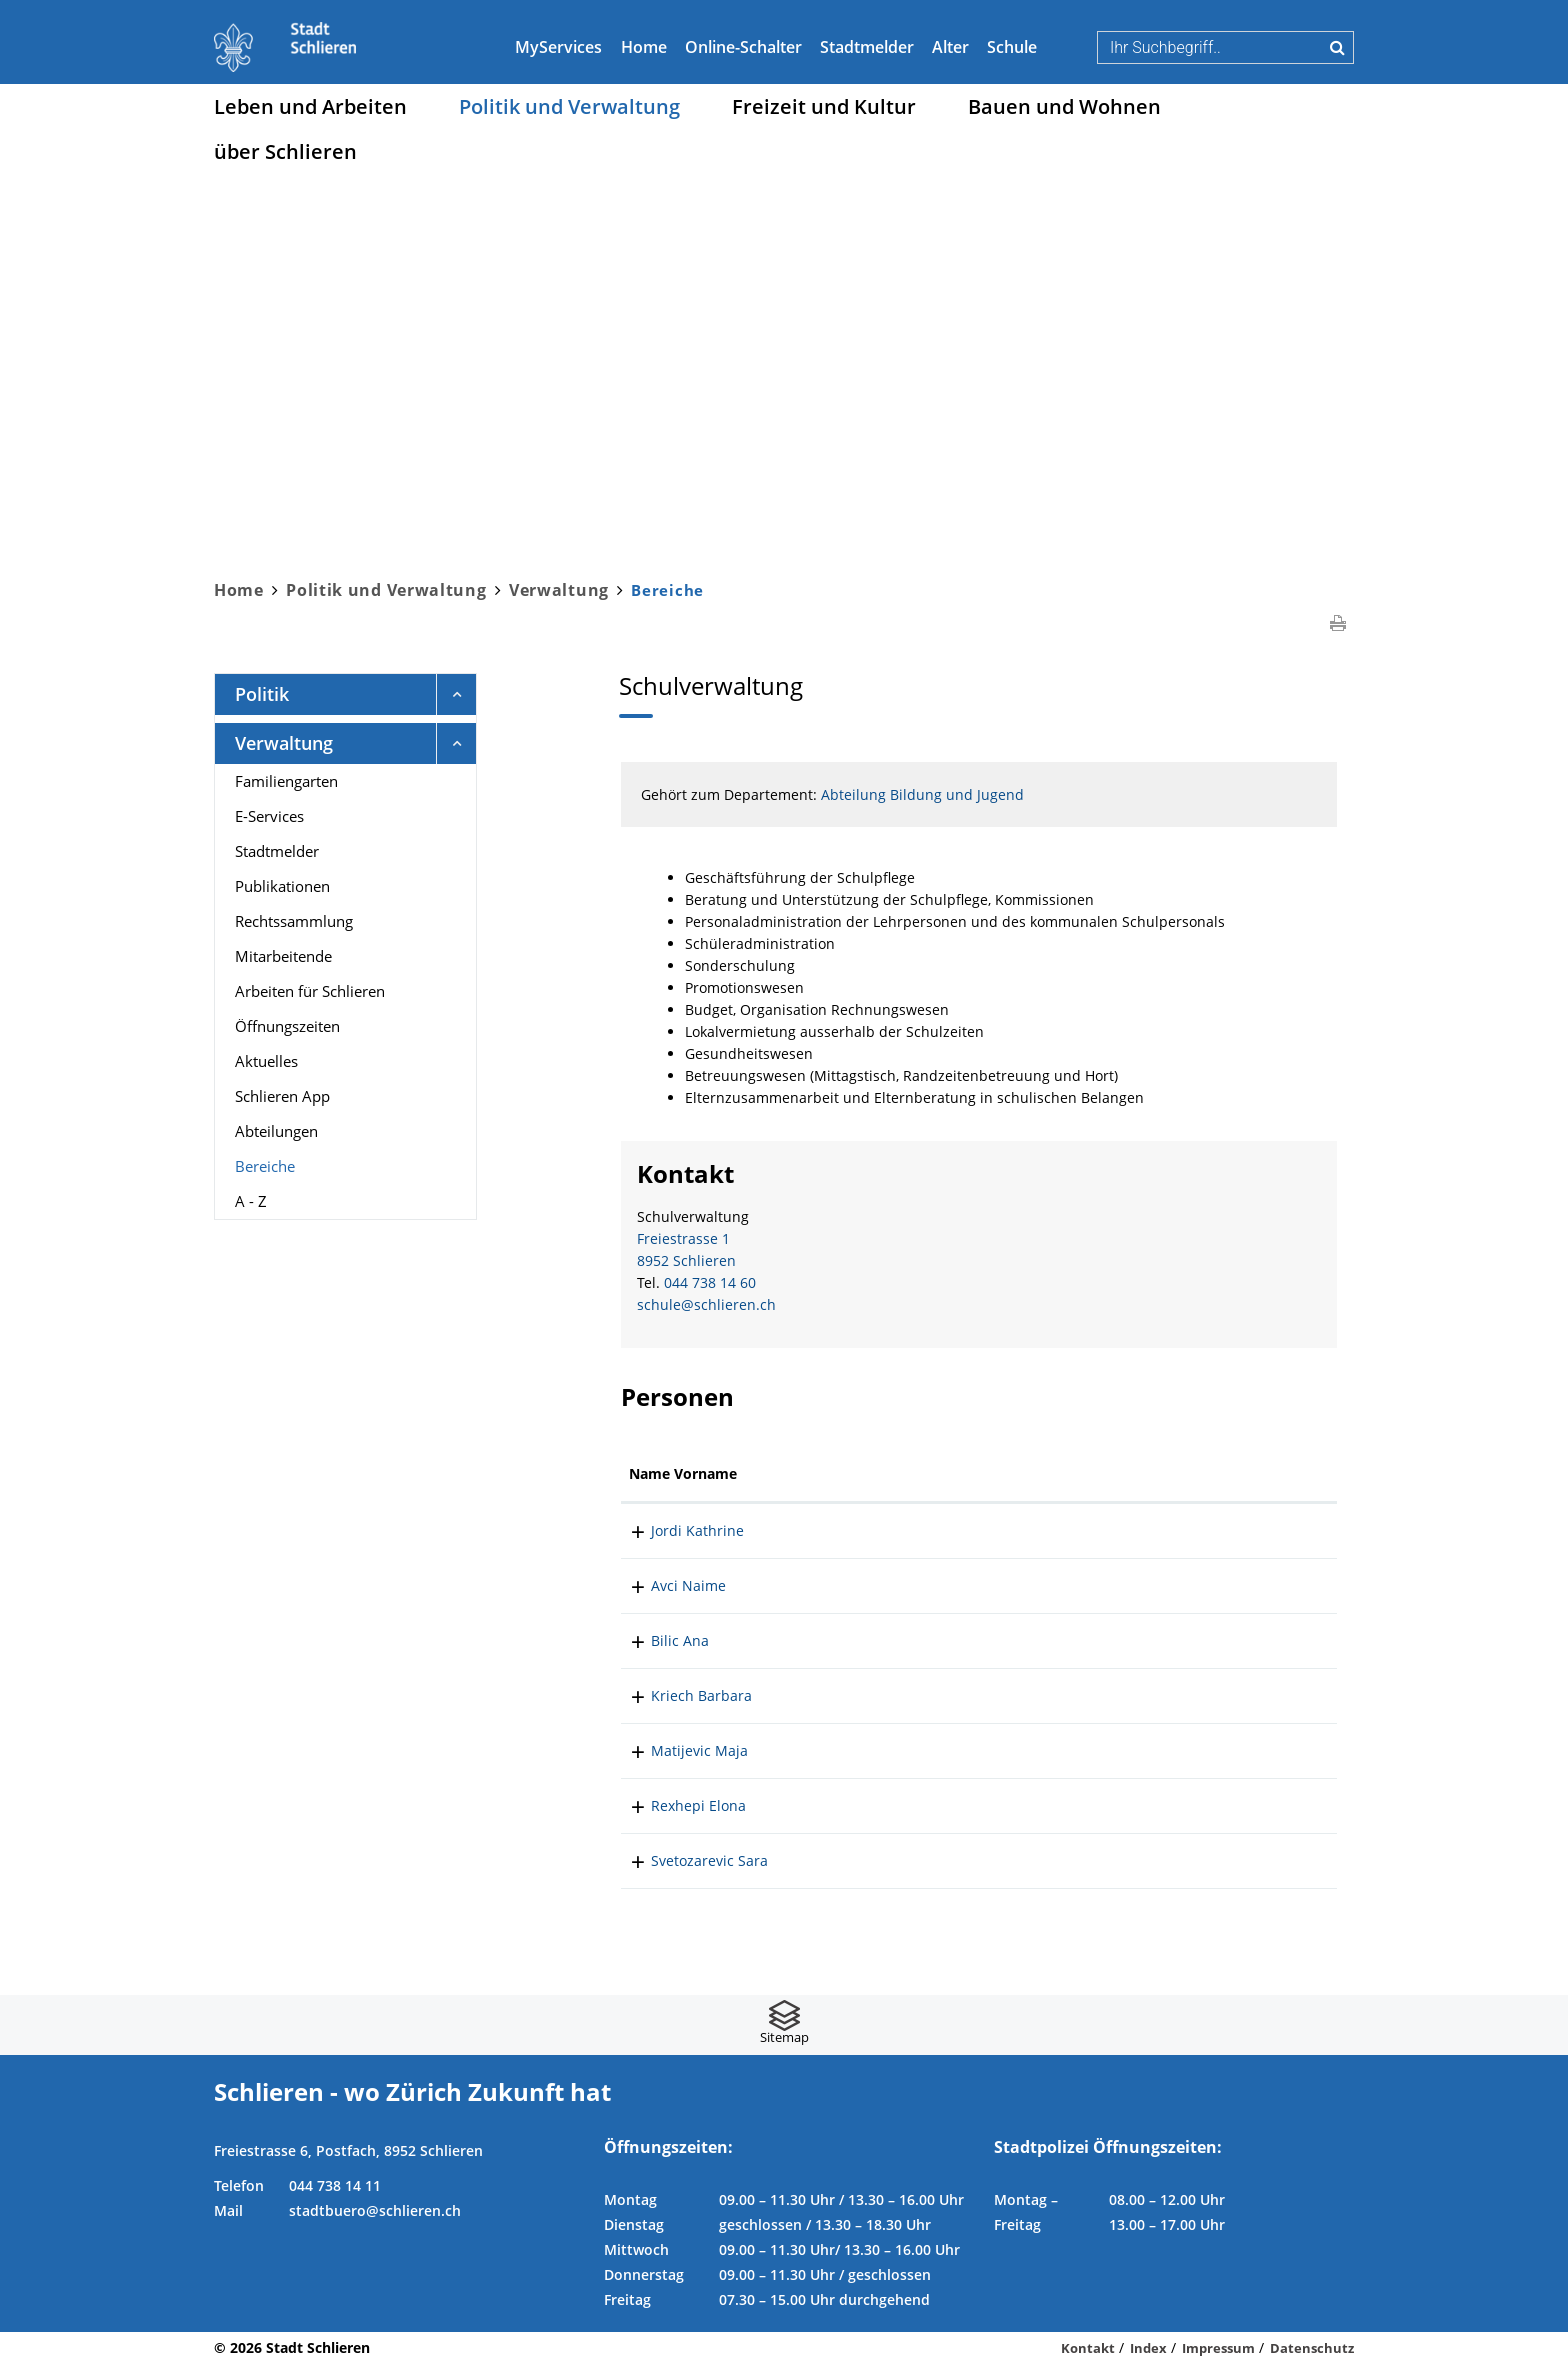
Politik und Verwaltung (569, 106)
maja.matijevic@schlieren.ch (1183, 1750)
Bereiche (308, 1165)
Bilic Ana (658, 1640)
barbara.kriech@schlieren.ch (1184, 1695)
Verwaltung (284, 743)
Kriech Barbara (679, 1695)
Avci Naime (666, 1585)
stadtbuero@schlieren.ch (375, 2210)
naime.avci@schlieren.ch (1170, 1585)
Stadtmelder (867, 47)
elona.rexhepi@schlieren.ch (1180, 1805)
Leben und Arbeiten (310, 106)
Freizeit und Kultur (824, 106)
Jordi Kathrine (675, 1530)
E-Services (269, 816)
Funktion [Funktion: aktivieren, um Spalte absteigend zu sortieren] (826, 1473)
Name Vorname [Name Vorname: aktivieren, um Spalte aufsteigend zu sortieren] (683, 1473)
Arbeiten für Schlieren (310, 991)
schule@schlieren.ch (706, 1304)
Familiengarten (286, 781)
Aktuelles (266, 1061)
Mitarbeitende (283, 956)
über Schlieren (285, 151)
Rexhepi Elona (676, 1805)
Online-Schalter (743, 47)
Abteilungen (276, 1131)
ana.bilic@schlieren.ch (1163, 1640)
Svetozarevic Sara (687, 1860)
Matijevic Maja (677, 1750)
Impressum (1218, 2348)
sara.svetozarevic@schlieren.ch (1192, 1860)
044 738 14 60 (710, 1282)
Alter (950, 47)
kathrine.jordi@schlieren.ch (1180, 1530)
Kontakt (1088, 2348)
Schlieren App (282, 1096)
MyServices (558, 47)
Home (644, 47)
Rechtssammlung (294, 921)
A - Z (251, 1201)
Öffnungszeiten (287, 1026)
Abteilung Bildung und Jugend (922, 794)
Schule (1012, 47)
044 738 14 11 (335, 2185)
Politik (262, 694)
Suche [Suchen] (1337, 47)
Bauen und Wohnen (1064, 106)
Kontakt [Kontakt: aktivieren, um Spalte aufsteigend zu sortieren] (1115, 1473)
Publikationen (282, 886)
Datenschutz (1312, 2348)
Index (1148, 2348)
